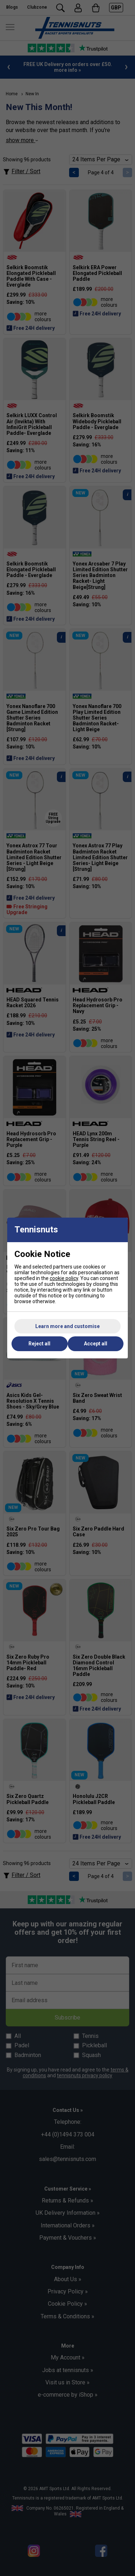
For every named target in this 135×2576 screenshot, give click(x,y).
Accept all (95, 1343)
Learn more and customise (67, 1326)
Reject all (39, 1343)
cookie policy (64, 1278)
